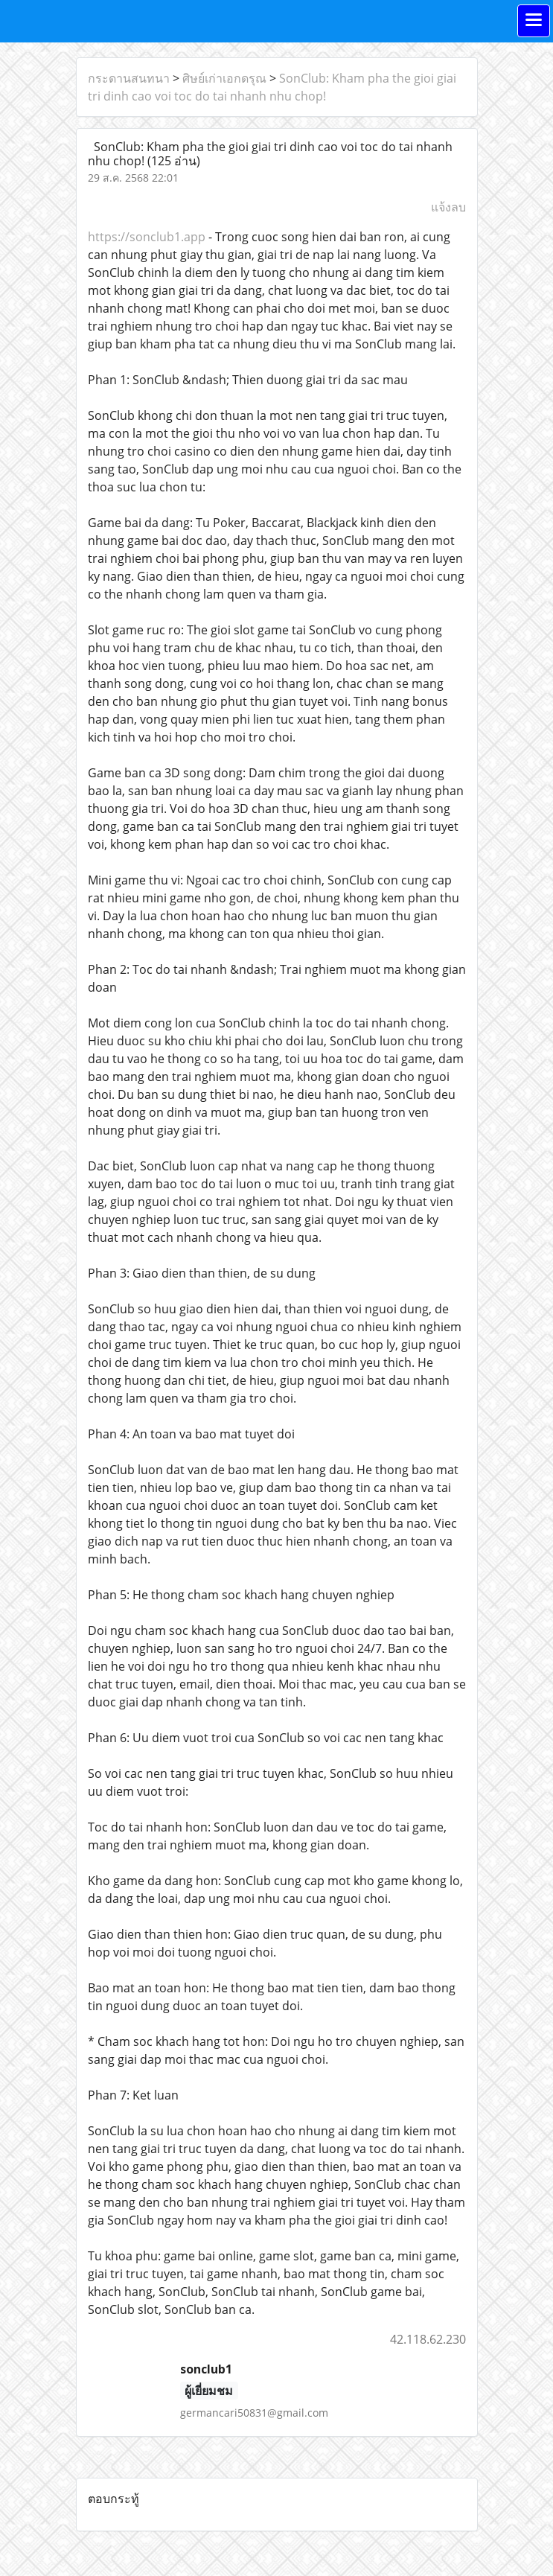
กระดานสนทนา (129, 78)
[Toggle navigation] (533, 20)
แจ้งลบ (448, 207)
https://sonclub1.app (146, 237)
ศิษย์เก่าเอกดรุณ (224, 78)
